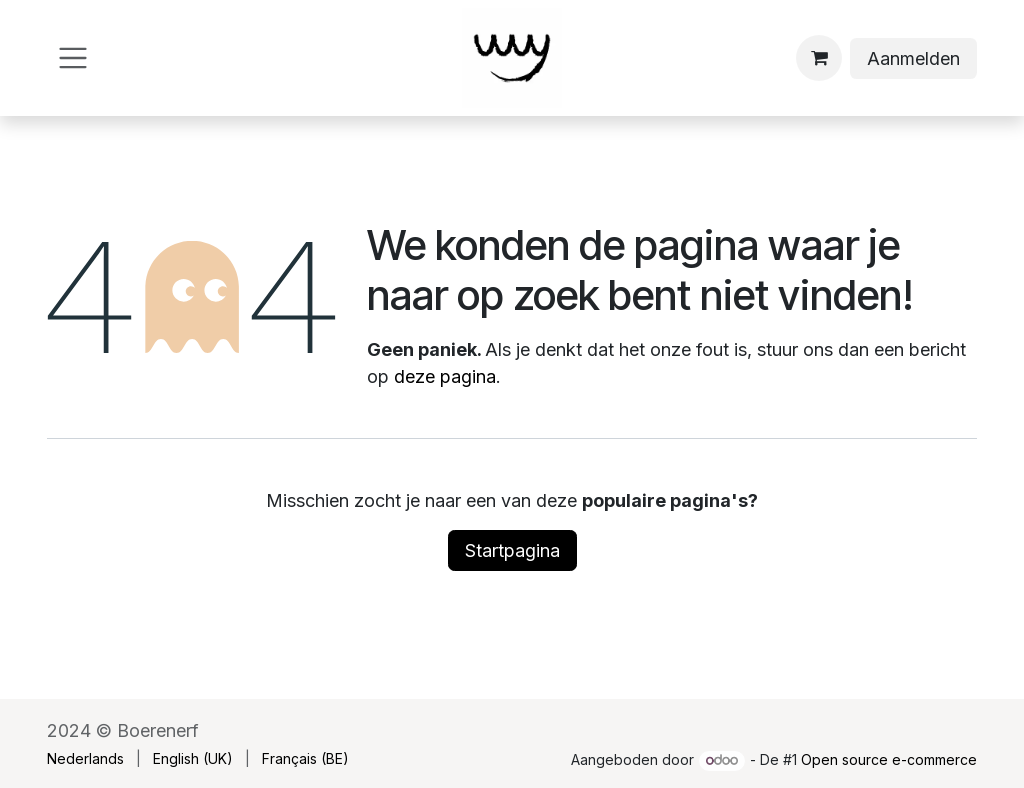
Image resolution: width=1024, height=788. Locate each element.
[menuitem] (85, 758)
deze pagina (445, 376)
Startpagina (512, 550)
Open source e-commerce (889, 759)
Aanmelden (913, 58)
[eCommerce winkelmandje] (819, 58)
